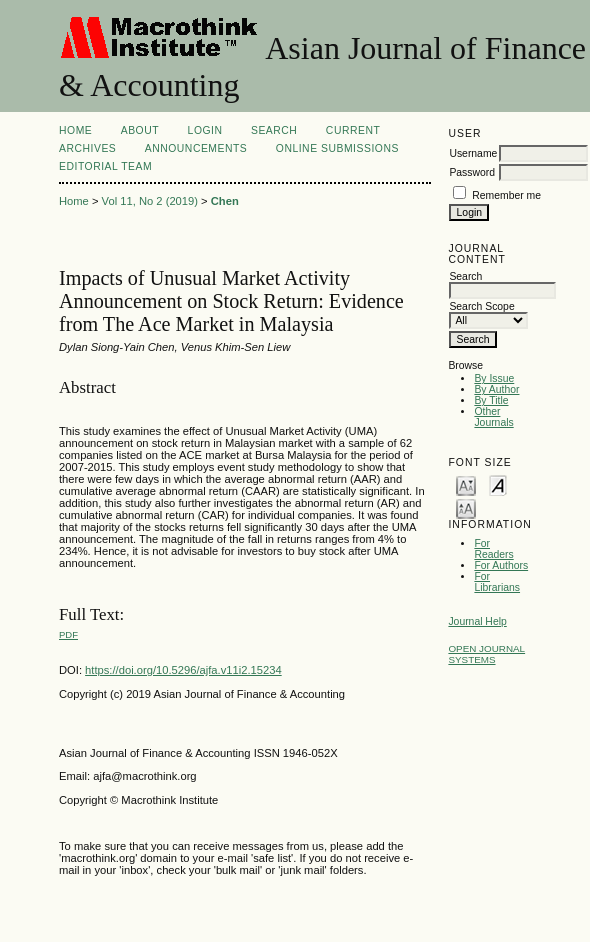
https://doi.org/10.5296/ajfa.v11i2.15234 (183, 670)
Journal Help (477, 621)
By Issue (494, 378)
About (140, 130)
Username (473, 153)
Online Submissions (337, 148)
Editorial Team (105, 166)
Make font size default (498, 484)
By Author (496, 389)
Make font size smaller (466, 484)
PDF (68, 634)
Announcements (196, 148)
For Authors (501, 565)
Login (205, 130)
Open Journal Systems (486, 654)
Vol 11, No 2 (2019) (150, 201)
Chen (225, 201)
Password (472, 172)
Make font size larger (466, 507)
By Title (491, 400)
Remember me (506, 195)
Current (353, 130)
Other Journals (493, 417)
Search (274, 130)
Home (75, 130)
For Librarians (497, 582)
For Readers (493, 549)
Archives (87, 148)
